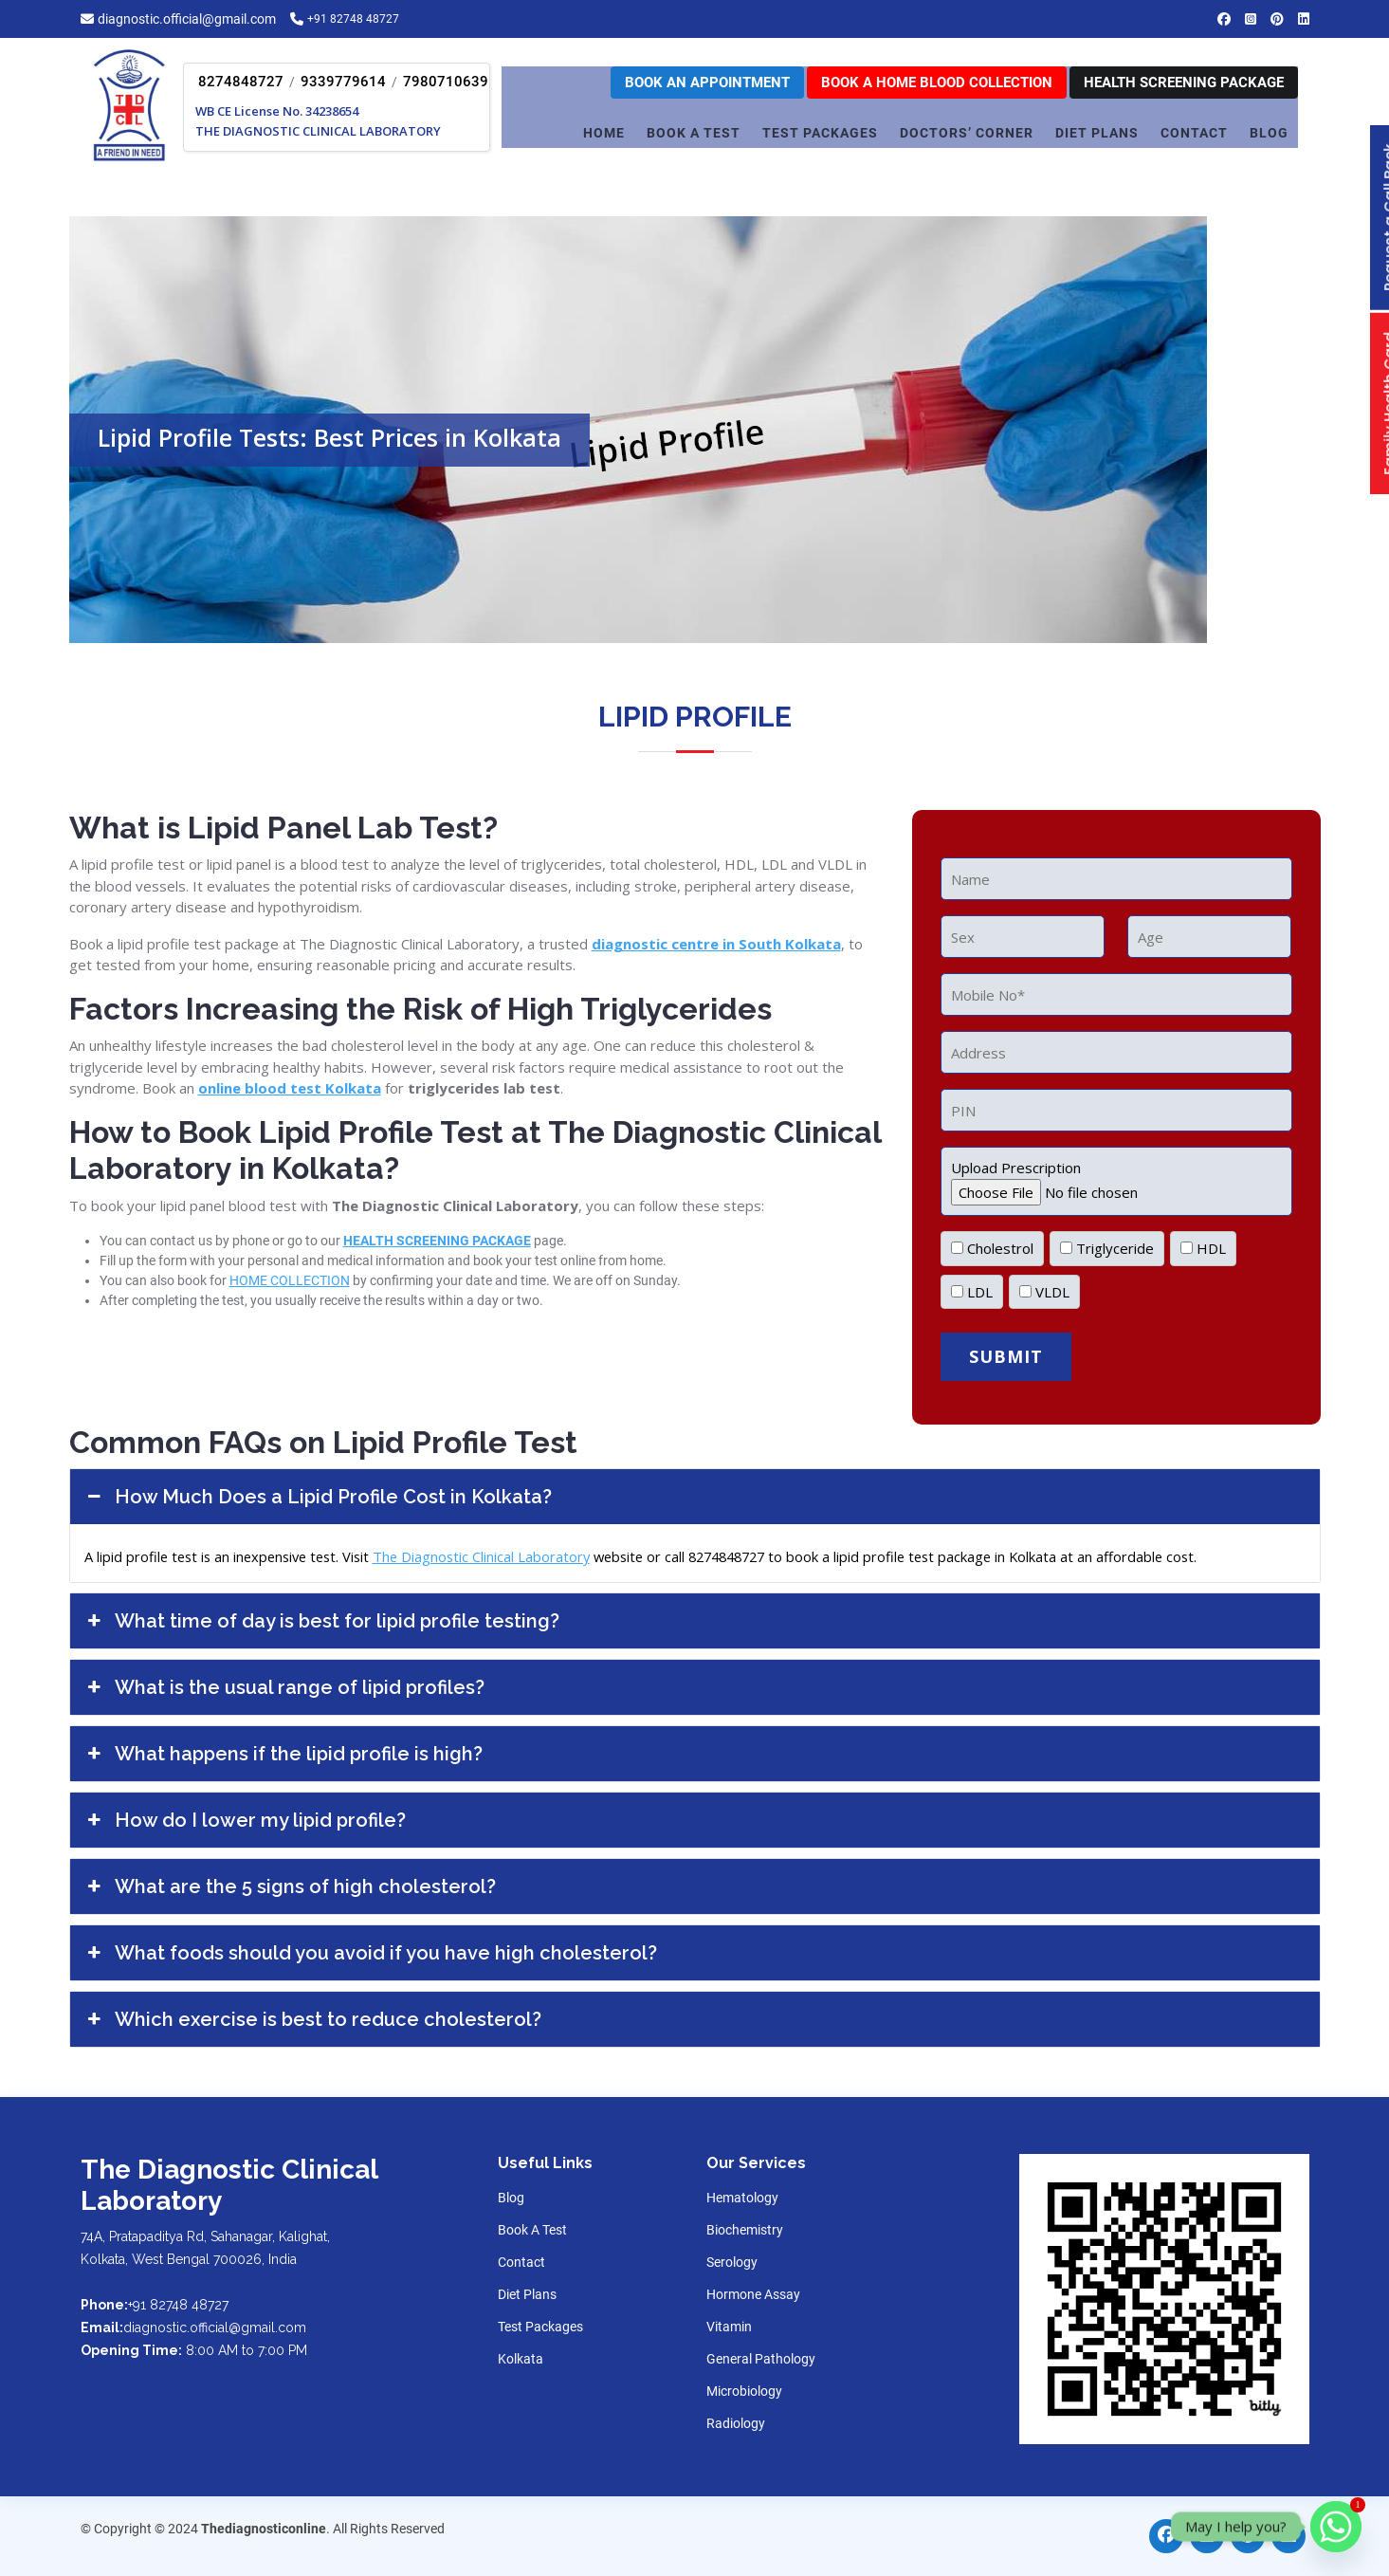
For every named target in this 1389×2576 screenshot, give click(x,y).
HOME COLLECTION (289, 1280)
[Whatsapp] (1336, 2526)
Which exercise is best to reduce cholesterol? (312, 2019)
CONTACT (1194, 132)
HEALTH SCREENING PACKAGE (437, 1240)
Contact (521, 2262)
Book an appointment (707, 82)
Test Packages (540, 2326)
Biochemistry (744, 2229)
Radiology (735, 2423)
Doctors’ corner (966, 132)
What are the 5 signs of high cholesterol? (290, 1886)
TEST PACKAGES (820, 132)
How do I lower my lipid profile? (245, 1820)
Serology (732, 2262)
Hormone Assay (753, 2294)
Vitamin (729, 2326)
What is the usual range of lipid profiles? (284, 1687)
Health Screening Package (1184, 82)
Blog (1269, 132)
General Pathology (760, 2358)
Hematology (742, 2197)
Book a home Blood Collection (936, 82)
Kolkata (520, 2358)
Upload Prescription (1116, 1180)
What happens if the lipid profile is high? (283, 1753)
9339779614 (343, 81)
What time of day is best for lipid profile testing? (321, 1621)
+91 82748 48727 (359, 19)
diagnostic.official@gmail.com (187, 19)
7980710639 (445, 81)
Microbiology (744, 2391)
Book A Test (693, 132)
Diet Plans (527, 2294)
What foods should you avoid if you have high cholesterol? (370, 1953)
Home (604, 132)
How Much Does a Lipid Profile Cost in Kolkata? (318, 1496)
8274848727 (240, 81)
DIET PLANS (1097, 132)
